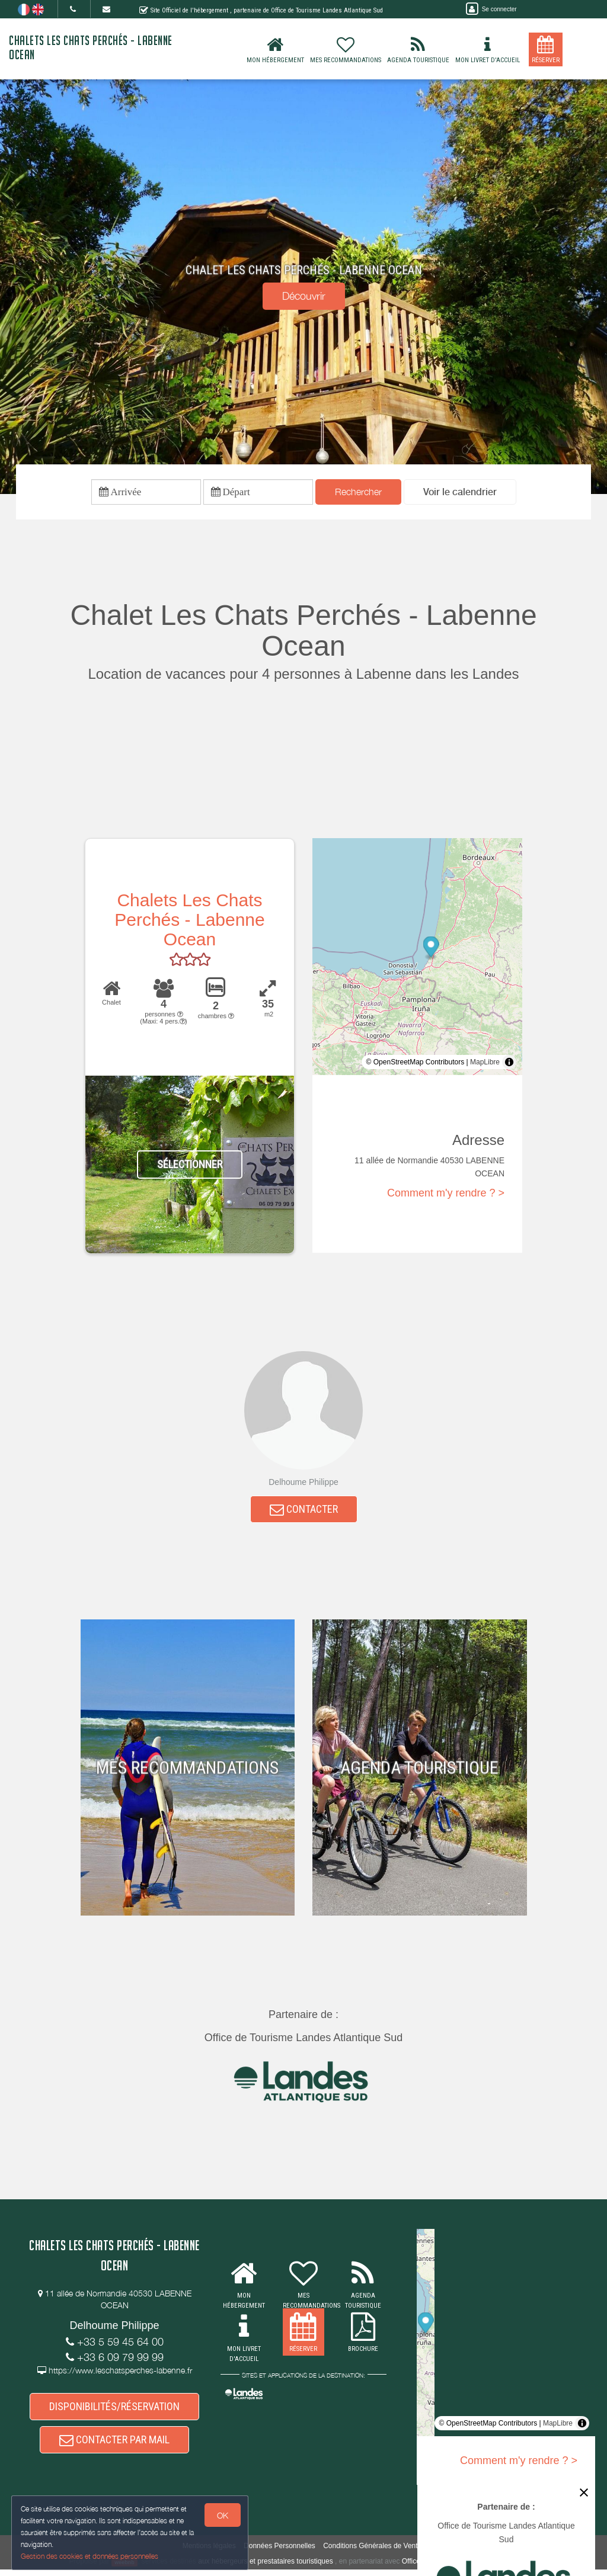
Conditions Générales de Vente (372, 2553)
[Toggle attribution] (509, 1064)
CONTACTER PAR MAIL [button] (114, 2445)
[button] (460, 492)
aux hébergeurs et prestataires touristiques (265, 2568)
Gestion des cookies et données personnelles (90, 2556)
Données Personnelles (279, 2553)
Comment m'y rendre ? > (445, 1195)
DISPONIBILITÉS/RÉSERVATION (114, 2410)
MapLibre (485, 1064)
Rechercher (358, 492)
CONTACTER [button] (304, 1511)
